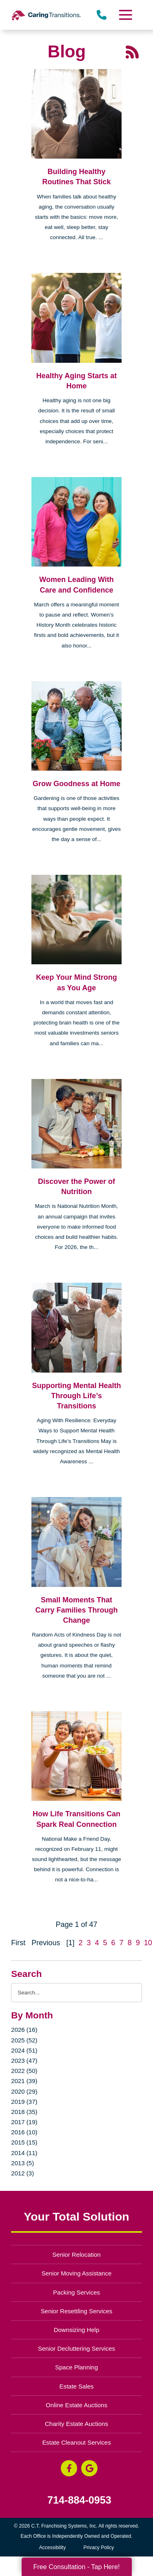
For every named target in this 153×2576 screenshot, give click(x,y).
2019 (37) (24, 2101)
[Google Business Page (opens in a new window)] (89, 2468)
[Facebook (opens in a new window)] (69, 2468)
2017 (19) (24, 2121)
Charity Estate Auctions (76, 2423)
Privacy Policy (99, 2547)
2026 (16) (24, 2029)
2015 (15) (24, 2142)
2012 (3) (22, 2173)
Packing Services (76, 2292)
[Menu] (124, 14)
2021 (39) (24, 2080)
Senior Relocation (76, 2254)
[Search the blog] (76, 1992)
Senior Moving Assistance (77, 2273)
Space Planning (76, 2367)
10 (148, 1943)
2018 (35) (24, 2111)
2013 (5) (22, 2163)
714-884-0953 (79, 2500)
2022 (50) (24, 2070)
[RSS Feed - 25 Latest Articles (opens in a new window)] (132, 51)
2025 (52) (24, 2040)
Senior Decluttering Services (76, 2348)
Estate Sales (76, 2386)
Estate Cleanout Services (76, 2442)
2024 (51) (24, 2050)
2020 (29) (24, 2091)
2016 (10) (24, 2132)
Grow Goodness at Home (76, 784)
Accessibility (52, 2547)
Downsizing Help (77, 2329)
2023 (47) (24, 2060)
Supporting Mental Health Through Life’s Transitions (76, 1396)
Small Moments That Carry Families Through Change (76, 1610)
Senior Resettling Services (77, 2311)
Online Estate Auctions (76, 2405)
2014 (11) (24, 2152)
